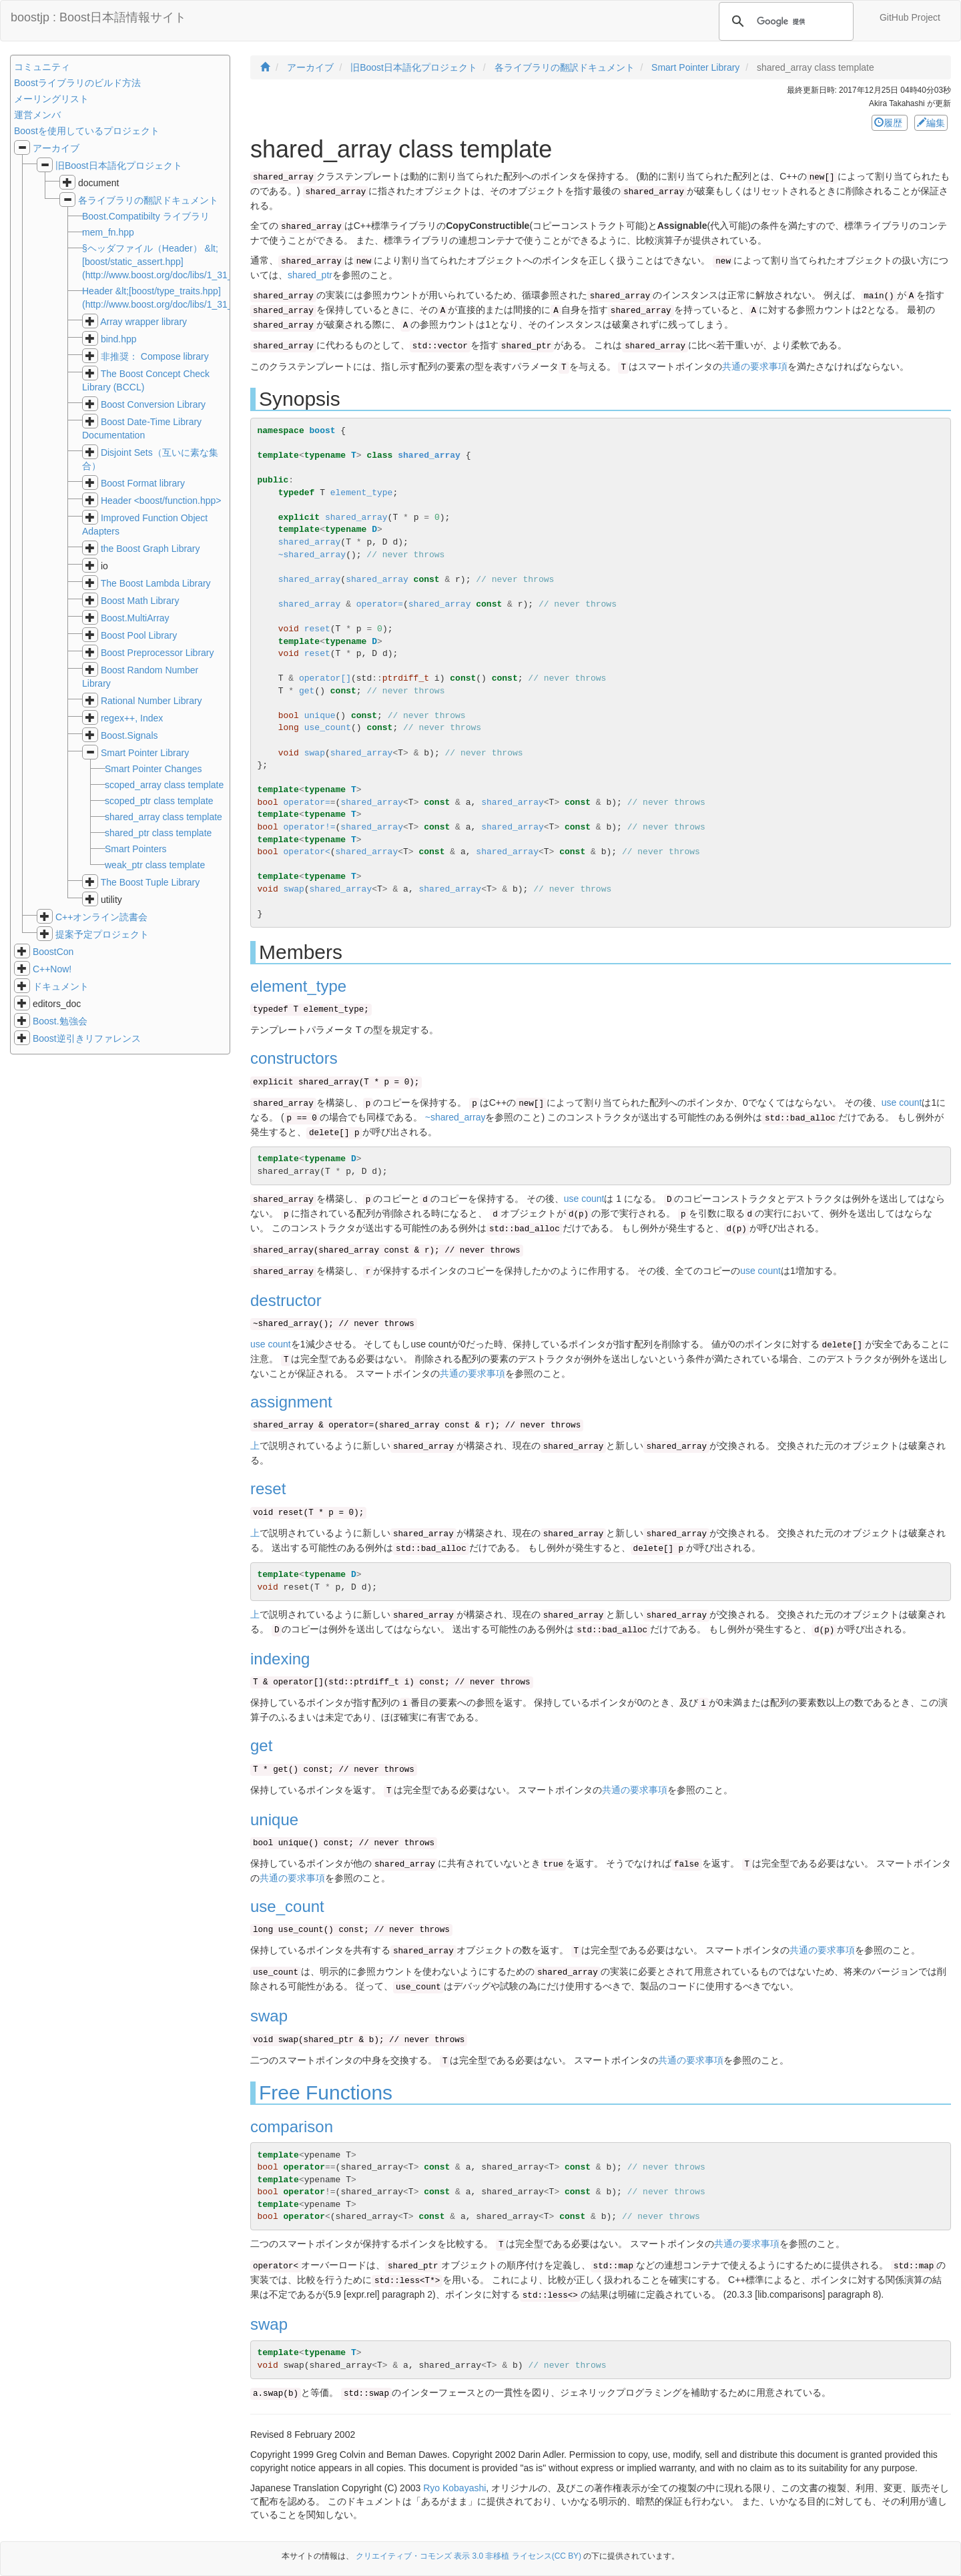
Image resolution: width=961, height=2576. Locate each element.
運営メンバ (37, 114)
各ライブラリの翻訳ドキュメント (148, 200)
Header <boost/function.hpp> (161, 500)
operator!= (310, 827)
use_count (327, 728)
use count (902, 1102)
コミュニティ (42, 66)
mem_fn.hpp (108, 232)
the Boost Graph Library (150, 548)
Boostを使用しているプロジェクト (86, 130)
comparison (291, 2127)
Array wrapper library (143, 321)
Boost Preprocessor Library (157, 652)
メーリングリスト (51, 98)
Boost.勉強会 (60, 1021)
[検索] (784, 21)
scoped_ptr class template (159, 800)
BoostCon (53, 951)
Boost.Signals (129, 735)
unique (320, 716)
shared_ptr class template (158, 833)
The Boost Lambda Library (156, 583)
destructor (286, 1300)
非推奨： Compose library (155, 356)
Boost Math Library (140, 600)
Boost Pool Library (139, 635)
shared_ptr (310, 275)
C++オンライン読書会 (101, 917)
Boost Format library (143, 483)
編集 (931, 122)
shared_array (429, 455)
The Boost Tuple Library (150, 882)
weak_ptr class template (155, 865)
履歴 (889, 122)
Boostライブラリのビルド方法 (77, 82)
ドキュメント (61, 986)
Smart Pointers (136, 849)
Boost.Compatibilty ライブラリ (146, 216)
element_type (361, 493)
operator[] (325, 678)
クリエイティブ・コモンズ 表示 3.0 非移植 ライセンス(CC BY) (468, 2556)
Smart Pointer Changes (153, 768)
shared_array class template (163, 817)
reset (317, 629)
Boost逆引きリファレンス (87, 1038)
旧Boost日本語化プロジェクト (118, 165)
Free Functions (325, 2092)
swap (314, 753)
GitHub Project (910, 17)
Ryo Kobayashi (454, 2488)
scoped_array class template (164, 784)
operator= (379, 604)
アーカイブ (56, 148)
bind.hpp (119, 339)
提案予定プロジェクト (102, 934)
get (306, 691)
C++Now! (52, 969)
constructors (294, 1058)
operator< (307, 852)
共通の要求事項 (754, 366)
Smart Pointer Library (145, 752)
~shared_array (312, 555)
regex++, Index (132, 718)
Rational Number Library (151, 700)
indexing (280, 1659)
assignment (291, 1402)
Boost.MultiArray (135, 618)
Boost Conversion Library (153, 404)
